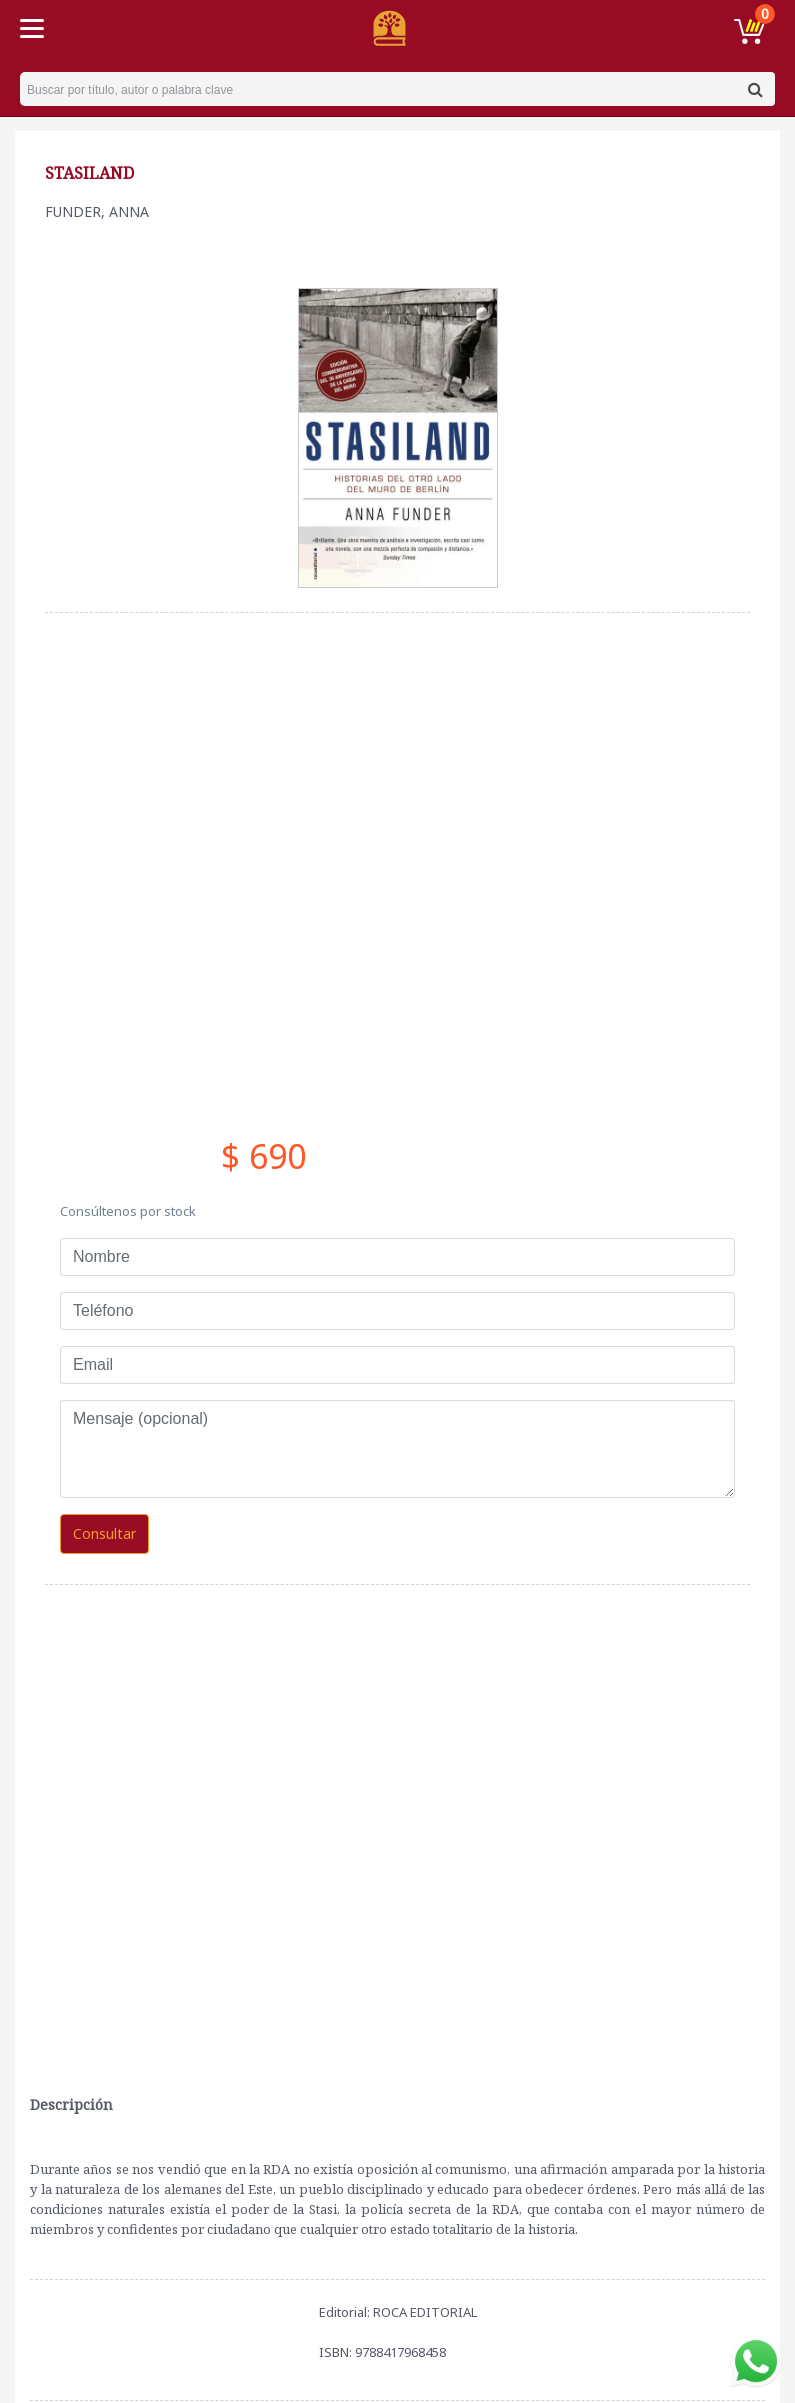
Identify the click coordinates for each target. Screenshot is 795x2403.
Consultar (104, 1533)
